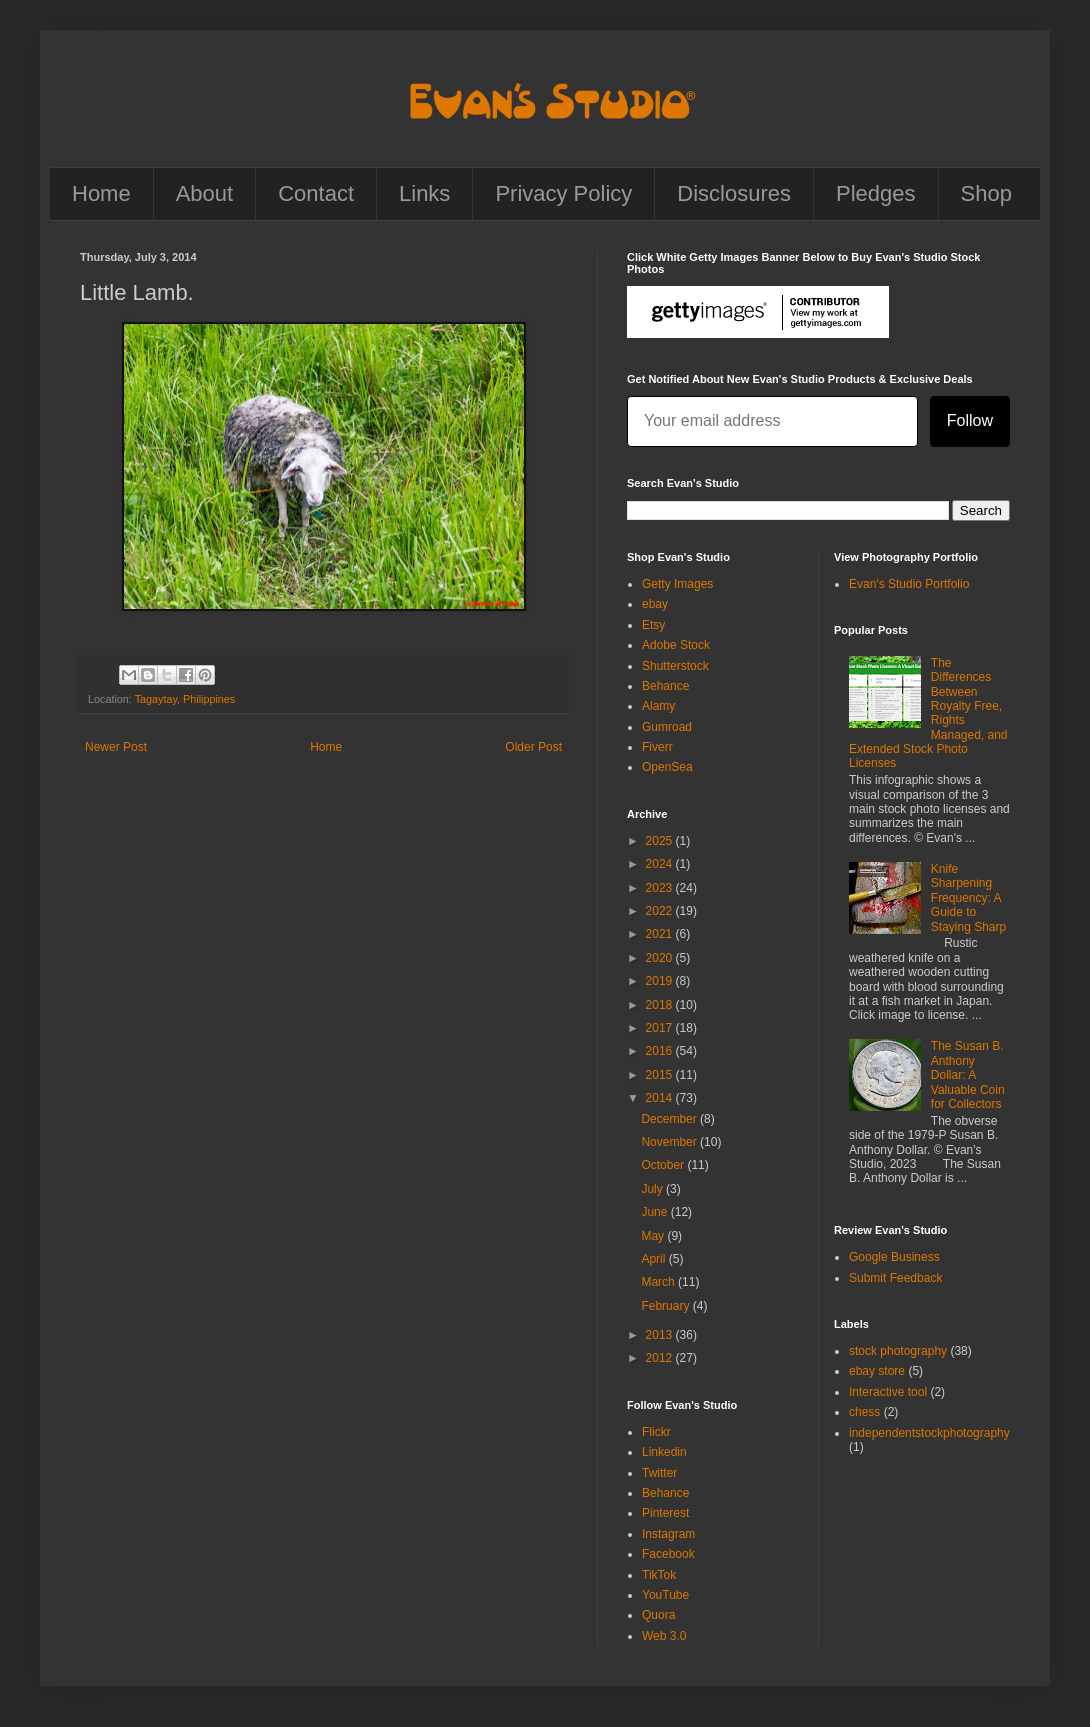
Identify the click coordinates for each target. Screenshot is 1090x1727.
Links (424, 193)
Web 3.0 (664, 1636)
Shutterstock (675, 666)
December (670, 1119)
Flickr (656, 1432)
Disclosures (734, 193)
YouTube (665, 1595)
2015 (661, 1075)
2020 (661, 958)
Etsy (653, 625)
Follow (970, 420)
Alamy (658, 706)
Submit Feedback (895, 1278)
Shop (986, 193)
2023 (661, 888)
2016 (661, 1051)
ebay (655, 604)
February (666, 1306)
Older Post (533, 747)
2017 (661, 1028)
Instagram (668, 1534)
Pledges (876, 193)
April (654, 1259)
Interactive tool (888, 1392)
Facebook (668, 1554)
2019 (661, 981)
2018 (661, 1005)
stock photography (898, 1351)
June (655, 1212)
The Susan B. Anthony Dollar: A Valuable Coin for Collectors (968, 1075)
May (654, 1236)
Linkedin (664, 1452)
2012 (661, 1358)
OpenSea (667, 767)
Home (101, 193)
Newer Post (116, 747)
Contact (316, 193)
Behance (665, 686)
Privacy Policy (563, 193)
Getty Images (677, 584)
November (670, 1142)
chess (864, 1412)
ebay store (877, 1371)
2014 (661, 1098)
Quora (658, 1615)
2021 (661, 934)
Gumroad (667, 727)
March (659, 1282)
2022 (661, 911)
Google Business (894, 1257)
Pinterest (665, 1513)
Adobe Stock (676, 645)
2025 (661, 841)
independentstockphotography (929, 1433)
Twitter (659, 1473)
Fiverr (657, 747)
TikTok (659, 1575)
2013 (661, 1335)
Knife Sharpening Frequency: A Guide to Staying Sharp (968, 898)
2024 (661, 864)
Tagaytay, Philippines (185, 699)
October (664, 1165)
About (205, 193)
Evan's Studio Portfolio (909, 584)
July (653, 1189)
